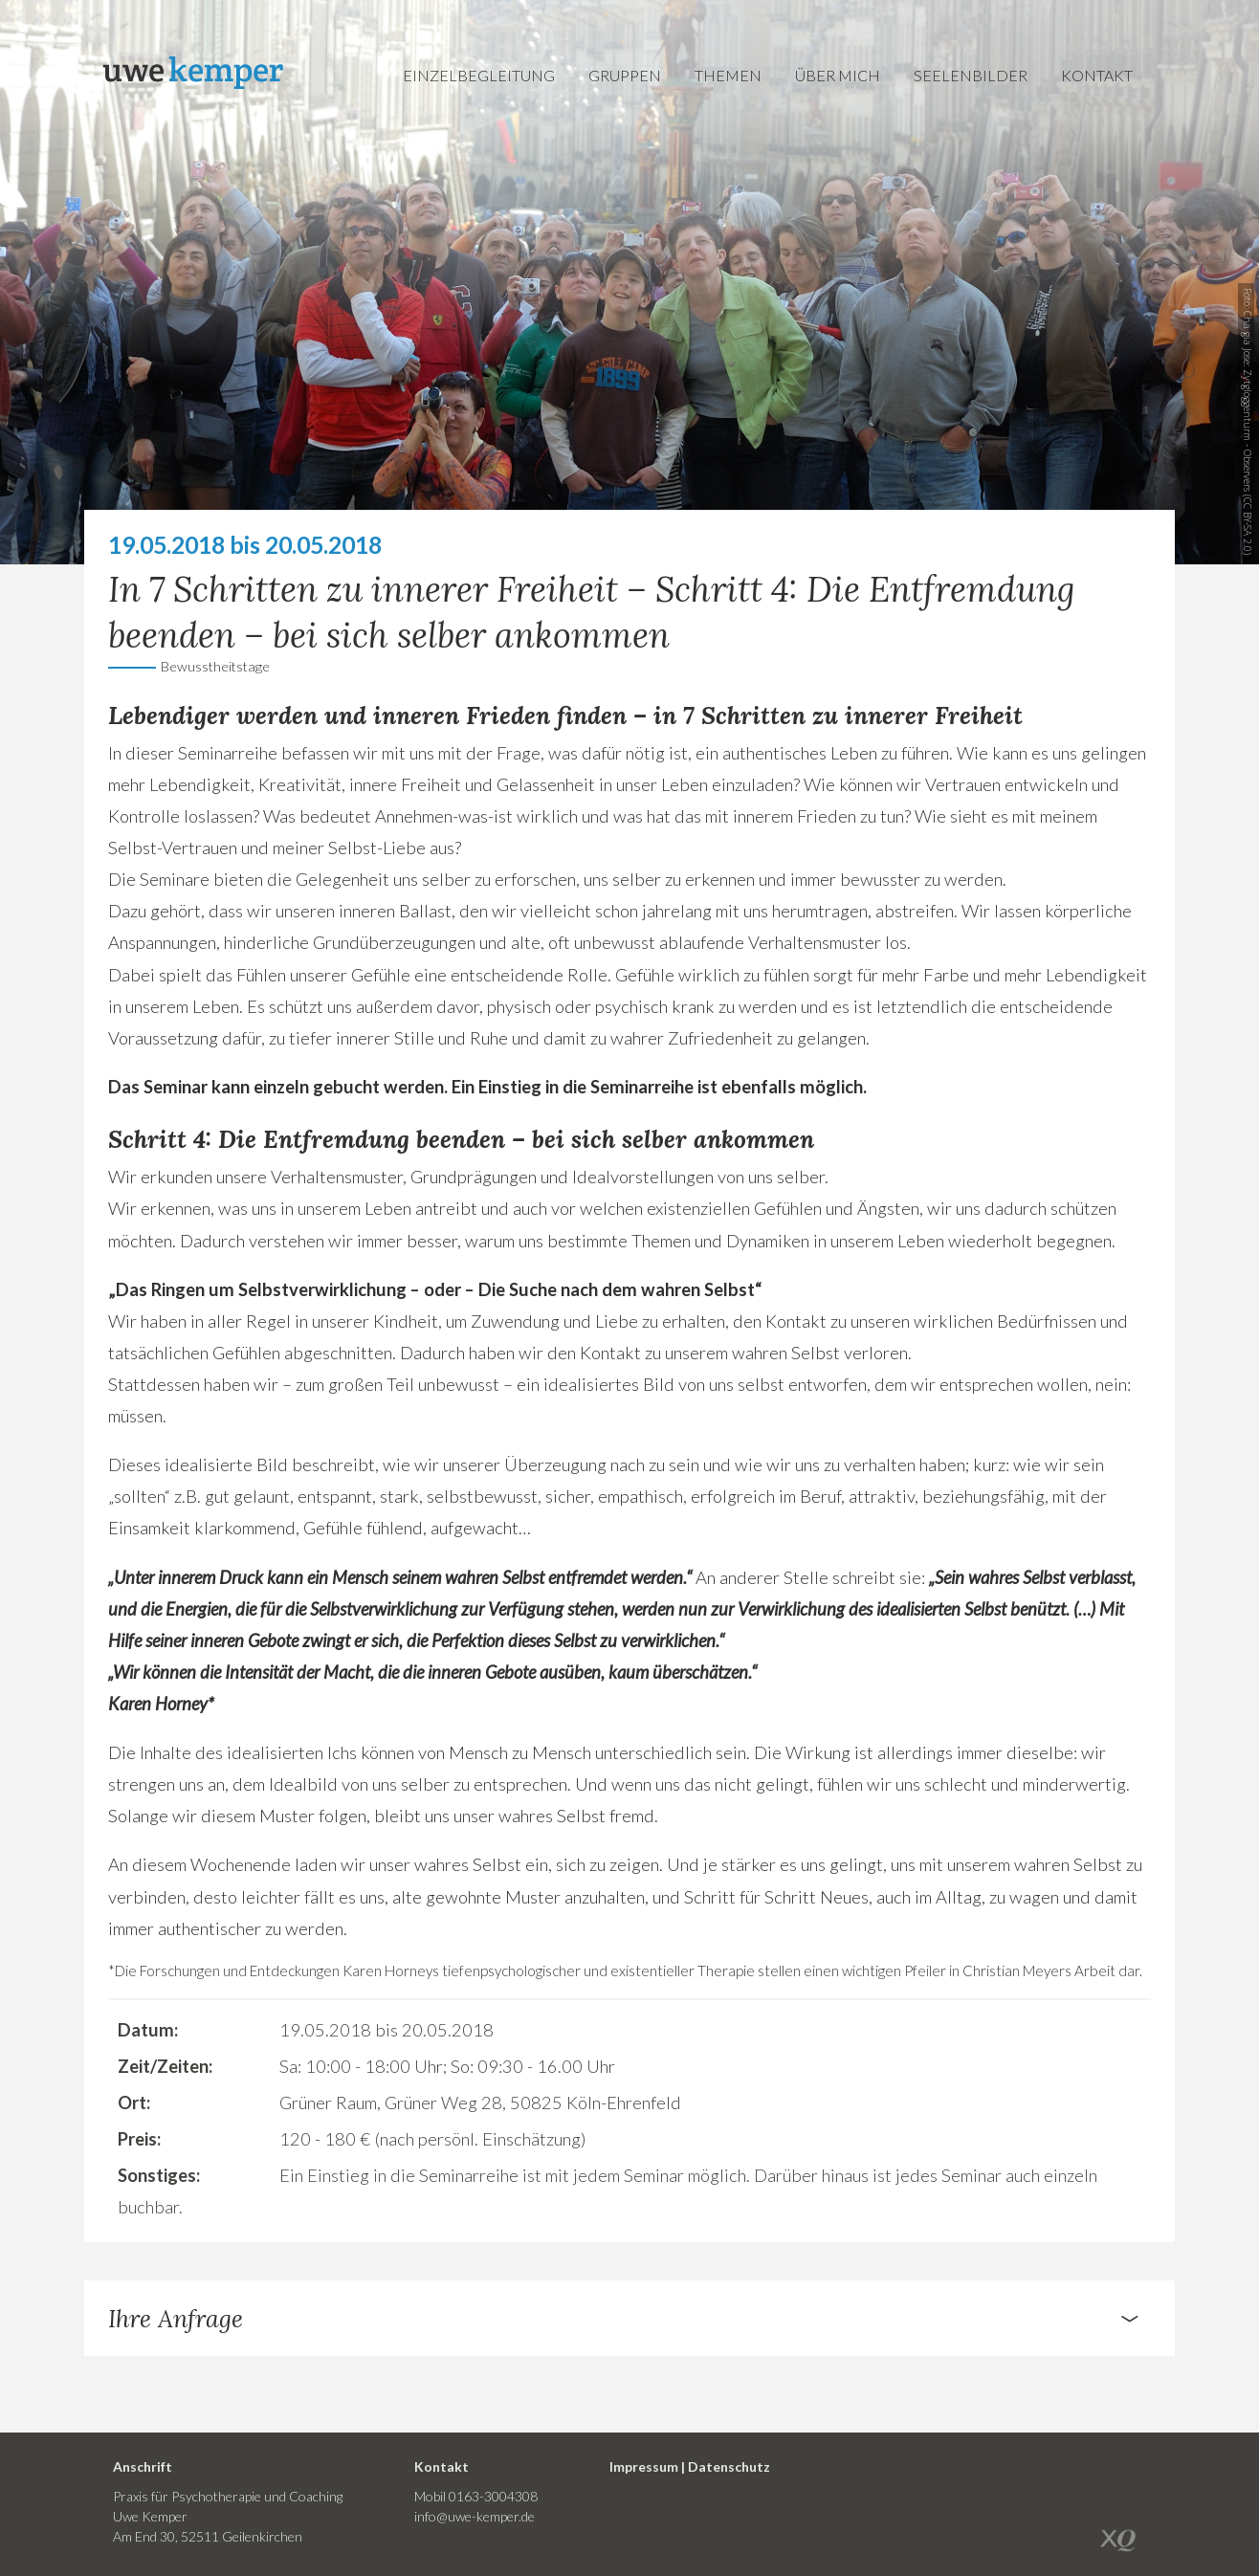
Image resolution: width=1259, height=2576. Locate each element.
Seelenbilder (970, 75)
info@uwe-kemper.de (474, 2516)
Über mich (837, 75)
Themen (728, 75)
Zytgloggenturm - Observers (1247, 430)
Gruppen (624, 75)
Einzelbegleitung (479, 75)
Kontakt (1097, 75)
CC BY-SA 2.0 (1247, 524)
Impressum (643, 2466)
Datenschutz (729, 2466)
